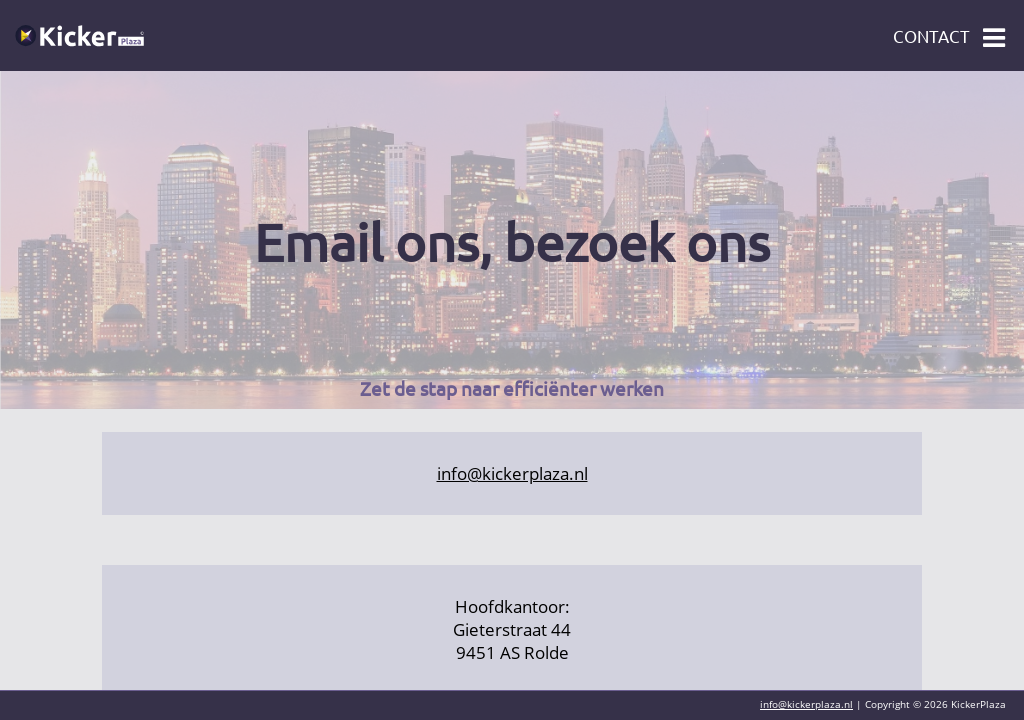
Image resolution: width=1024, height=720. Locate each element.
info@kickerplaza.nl (512, 473)
